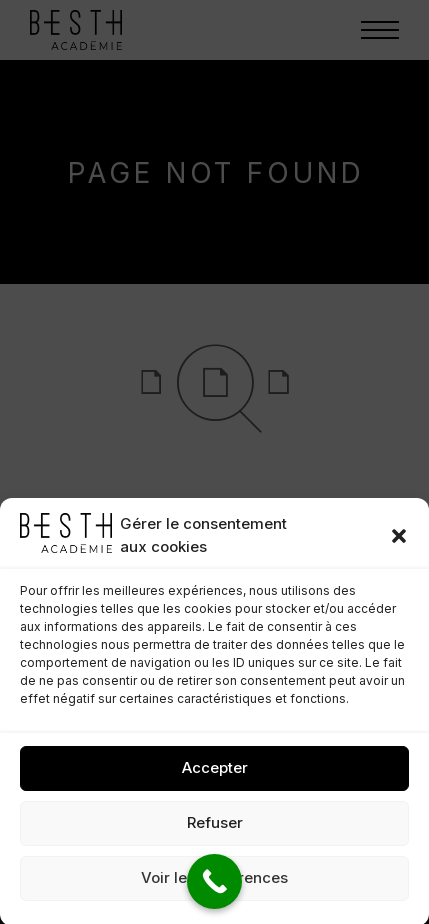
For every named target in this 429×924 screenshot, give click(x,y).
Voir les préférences (214, 887)
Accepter (215, 777)
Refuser (215, 832)
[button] (399, 545)
